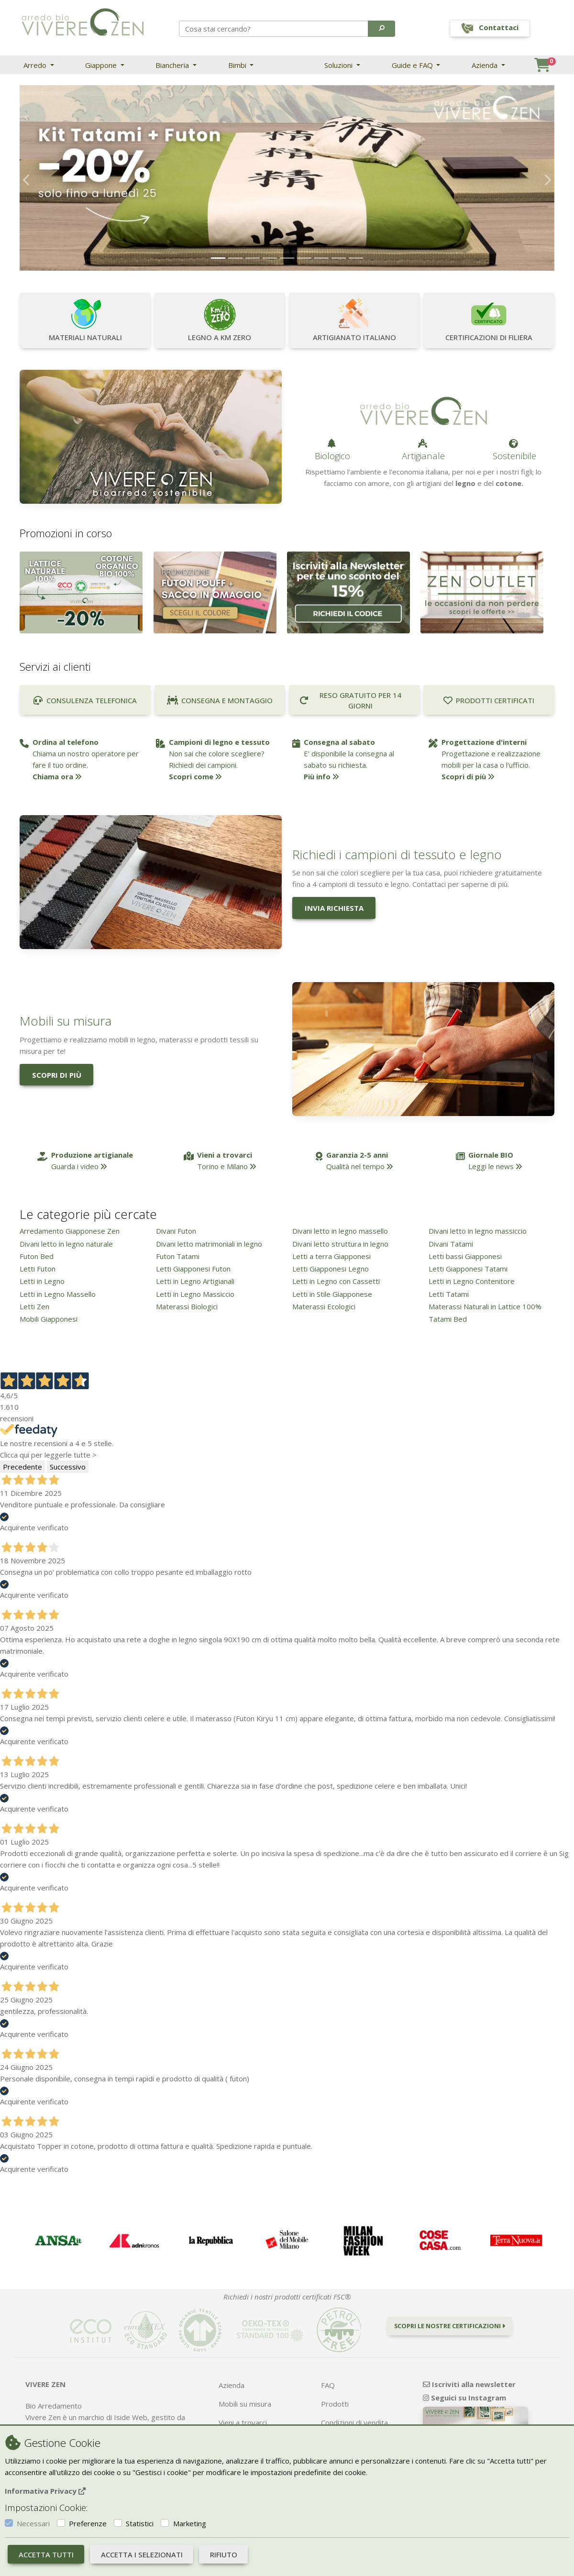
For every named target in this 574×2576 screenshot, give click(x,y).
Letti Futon (37, 1268)
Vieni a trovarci (243, 2422)
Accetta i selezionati (142, 2554)
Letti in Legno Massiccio (195, 1294)
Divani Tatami (451, 1244)
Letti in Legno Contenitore (472, 1281)
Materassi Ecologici (323, 1306)
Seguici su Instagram (464, 2397)
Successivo (68, 1466)
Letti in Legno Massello (58, 1294)
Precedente (22, 1466)
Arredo (35, 65)
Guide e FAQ (413, 65)
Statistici (140, 2523)
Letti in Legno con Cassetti (336, 1281)
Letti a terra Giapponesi (331, 1256)
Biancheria (173, 65)
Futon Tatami (177, 1256)
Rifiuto (223, 2554)
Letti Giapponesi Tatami (468, 1268)
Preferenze (88, 2523)
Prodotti (335, 2404)
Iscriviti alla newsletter (469, 2384)
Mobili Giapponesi (48, 1319)
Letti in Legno (42, 1281)
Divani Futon (176, 1231)
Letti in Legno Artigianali (195, 1281)
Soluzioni (339, 65)
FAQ (328, 2385)
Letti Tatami (449, 1294)
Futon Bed (37, 1256)
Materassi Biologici (187, 1306)
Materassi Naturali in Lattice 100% (485, 1306)
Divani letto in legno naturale (66, 1244)
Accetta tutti (46, 2554)
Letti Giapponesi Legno (330, 1268)
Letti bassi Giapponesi (465, 1256)
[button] (381, 29)
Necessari (33, 2523)
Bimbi (238, 65)
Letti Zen (34, 1306)
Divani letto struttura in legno (340, 1244)
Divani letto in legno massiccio (478, 1231)
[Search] (274, 29)
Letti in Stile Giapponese (332, 1294)
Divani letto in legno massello (340, 1231)
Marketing (189, 2523)
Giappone (102, 65)
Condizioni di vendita (354, 2422)
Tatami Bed (448, 1319)
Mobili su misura (245, 2404)
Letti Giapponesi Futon (193, 1268)
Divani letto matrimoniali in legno (209, 1244)
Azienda (485, 65)
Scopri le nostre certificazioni (449, 2326)
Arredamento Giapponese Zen (70, 1231)
